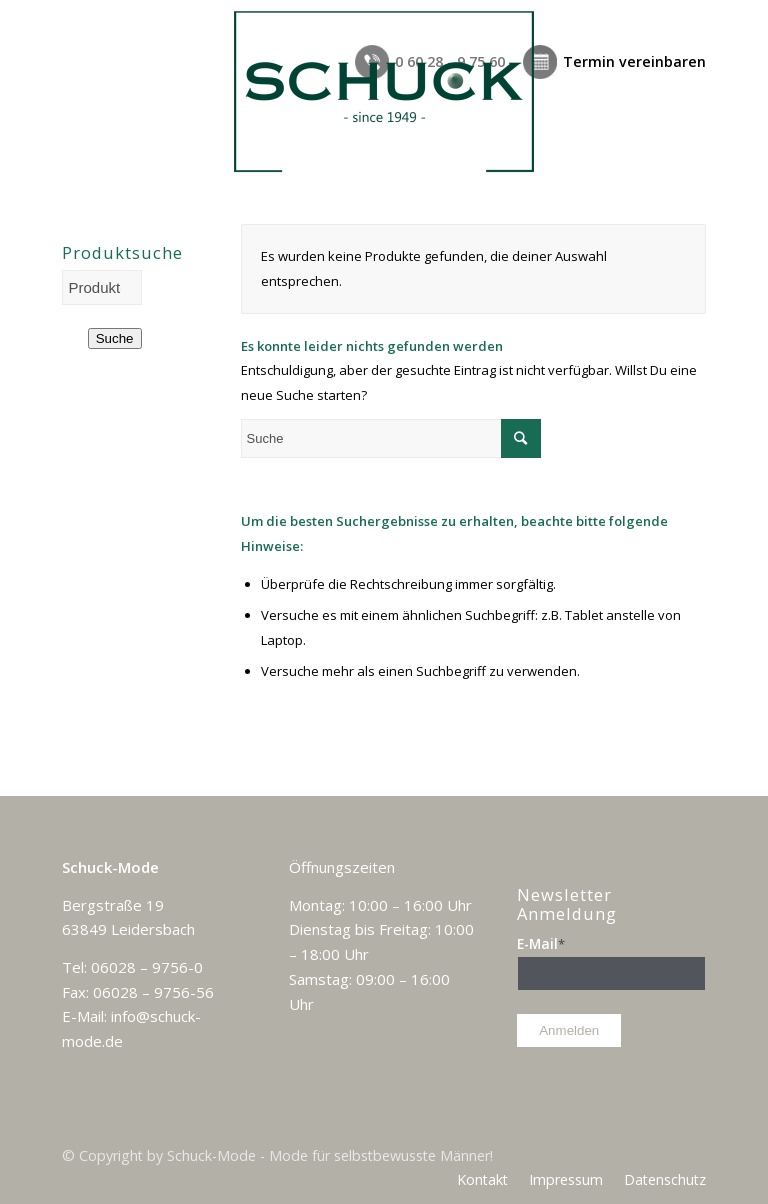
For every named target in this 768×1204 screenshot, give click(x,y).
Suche (115, 338)
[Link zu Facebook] (691, 1154)
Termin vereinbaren (634, 61)
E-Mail (541, 943)
